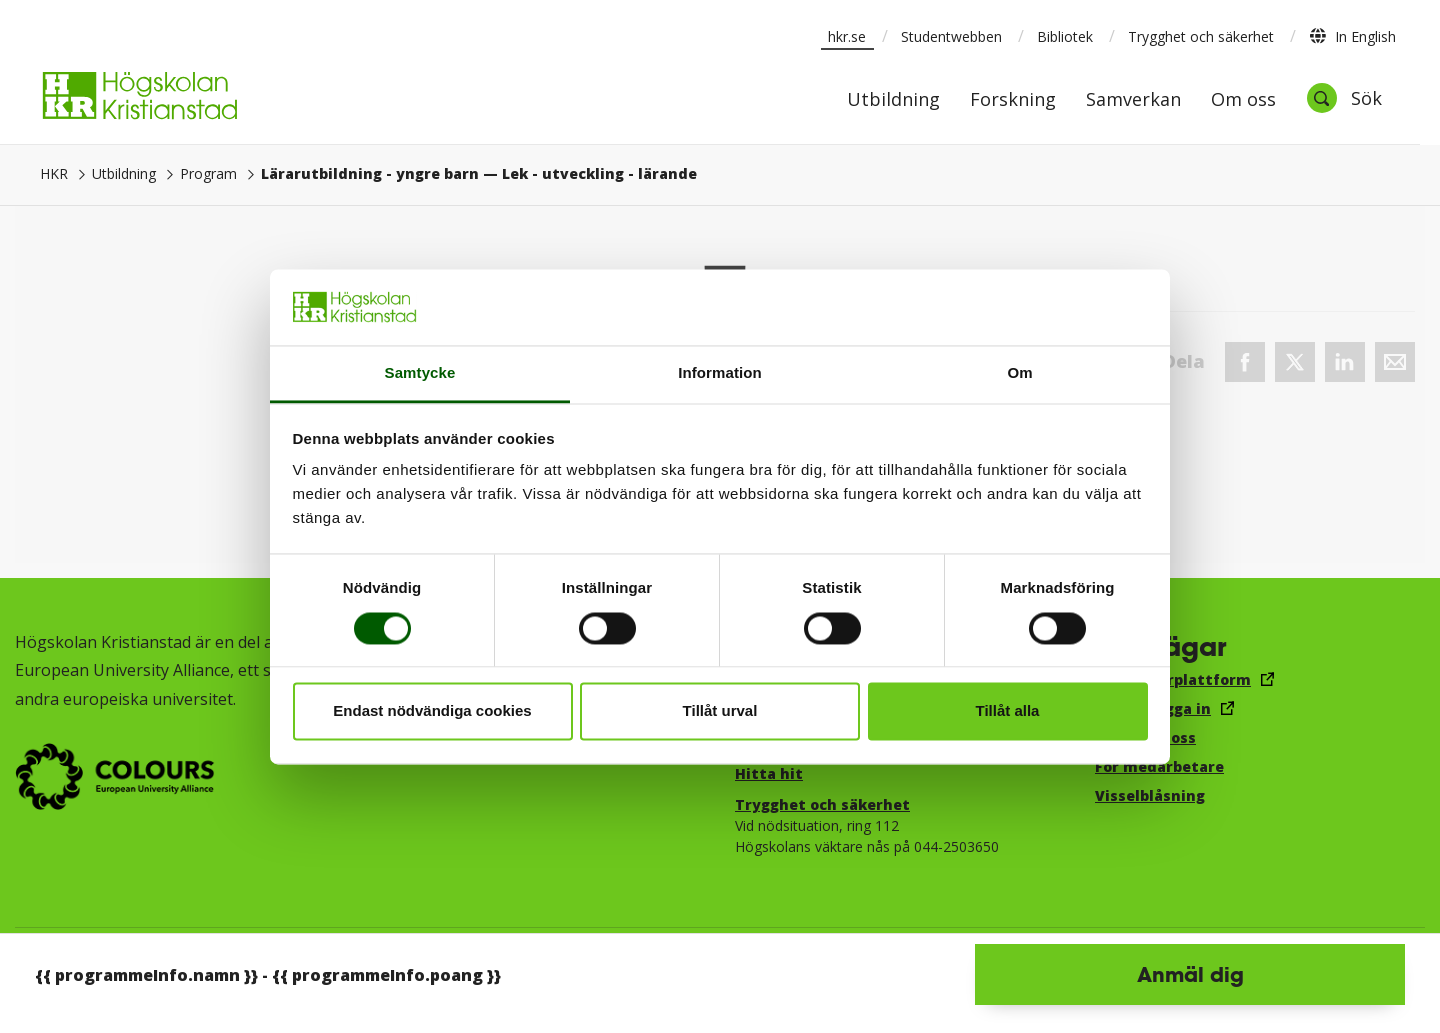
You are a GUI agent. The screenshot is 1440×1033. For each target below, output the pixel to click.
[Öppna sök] (1344, 98)
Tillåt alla (1008, 711)
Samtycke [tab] (420, 373)
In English (1352, 36)
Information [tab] (720, 373)
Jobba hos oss (1145, 737)
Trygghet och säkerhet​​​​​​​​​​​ (822, 804)
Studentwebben (951, 36)
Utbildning (893, 100)
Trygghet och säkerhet (1201, 36)
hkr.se (847, 36)
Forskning (1013, 100)
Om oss (1243, 100)
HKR (54, 173)
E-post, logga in (1153, 708)
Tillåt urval (720, 711)
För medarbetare (1159, 766)
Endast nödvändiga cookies (432, 711)
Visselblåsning (1150, 795)
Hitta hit (769, 773)
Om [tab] (1019, 373)
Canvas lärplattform (1173, 679)
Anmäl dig (1190, 974)
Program (208, 173)
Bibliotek (1065, 36)
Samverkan (1133, 100)
